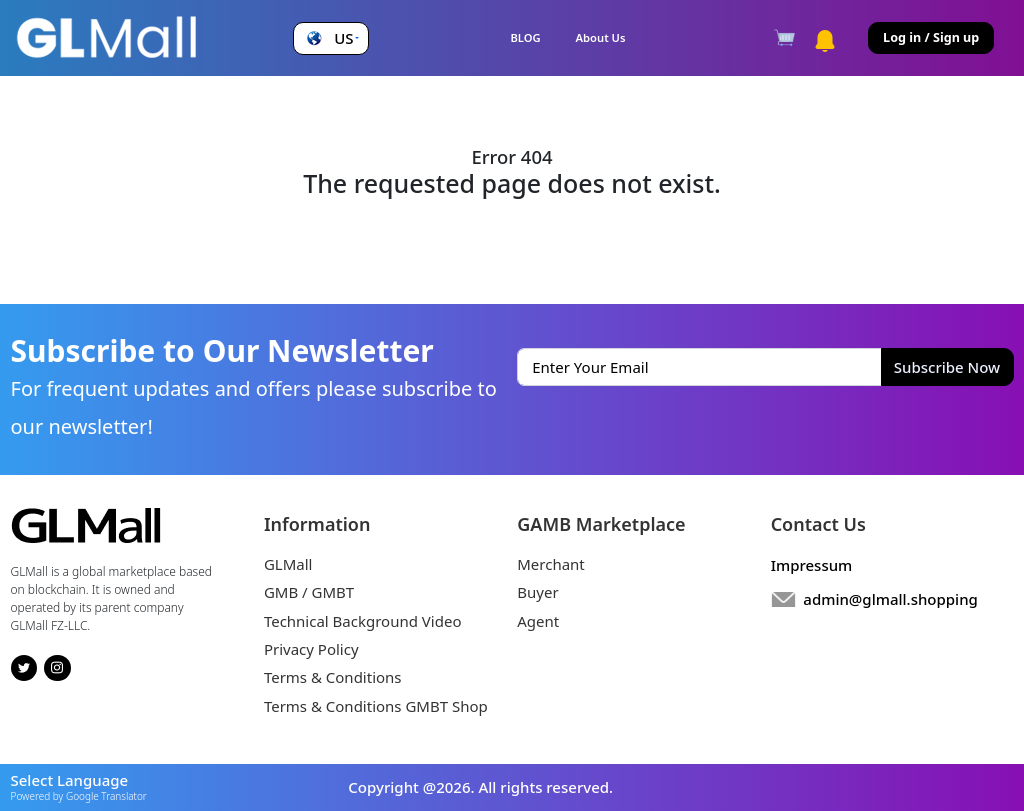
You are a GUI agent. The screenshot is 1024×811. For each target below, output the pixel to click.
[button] (330, 38)
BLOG (525, 37)
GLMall (288, 564)
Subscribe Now (947, 367)
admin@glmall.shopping (890, 599)
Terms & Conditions (333, 677)
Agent (538, 621)
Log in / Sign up (931, 37)
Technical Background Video (363, 621)
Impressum (812, 565)
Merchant (551, 564)
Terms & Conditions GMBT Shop (376, 706)
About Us (601, 37)
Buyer (537, 592)
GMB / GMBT (309, 592)
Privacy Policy (311, 649)
